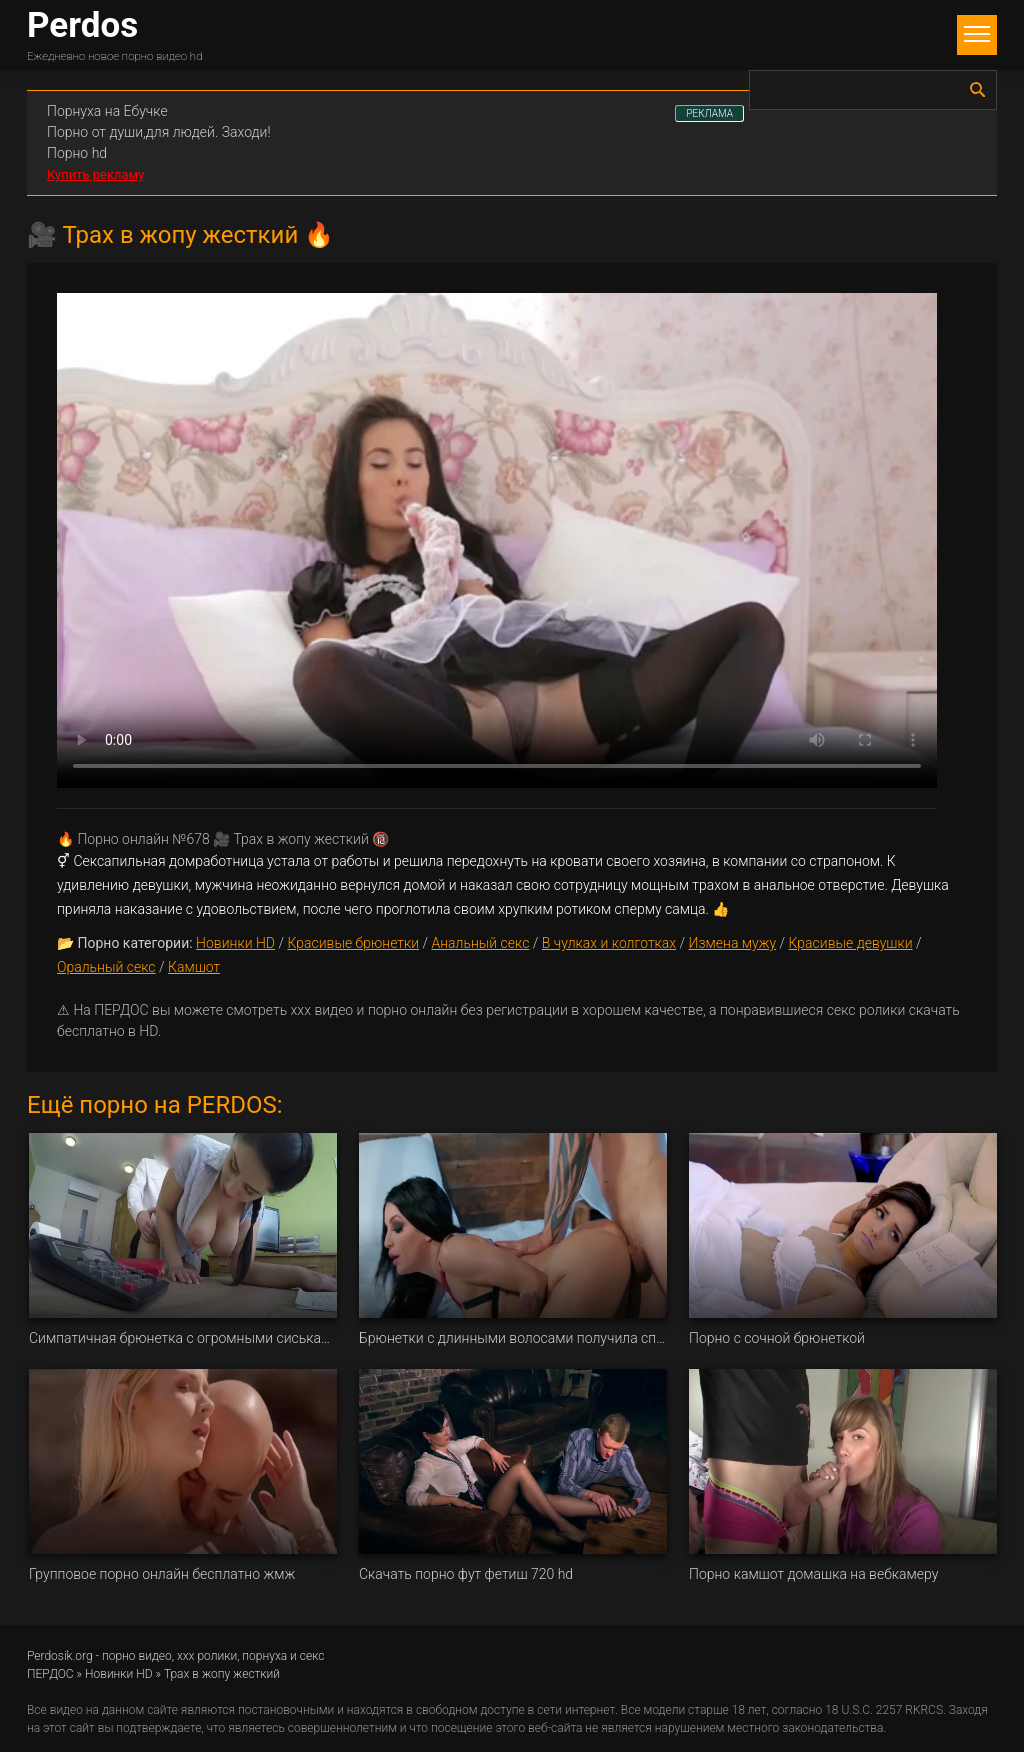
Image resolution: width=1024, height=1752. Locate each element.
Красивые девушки (851, 943)
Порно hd (77, 153)
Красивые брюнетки (353, 943)
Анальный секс (480, 943)
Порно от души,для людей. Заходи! (159, 132)
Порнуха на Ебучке (107, 111)
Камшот (194, 967)
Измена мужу (733, 943)
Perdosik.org (60, 1656)
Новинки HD (235, 943)
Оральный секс (106, 967)
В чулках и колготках (609, 943)
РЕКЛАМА (709, 113)
